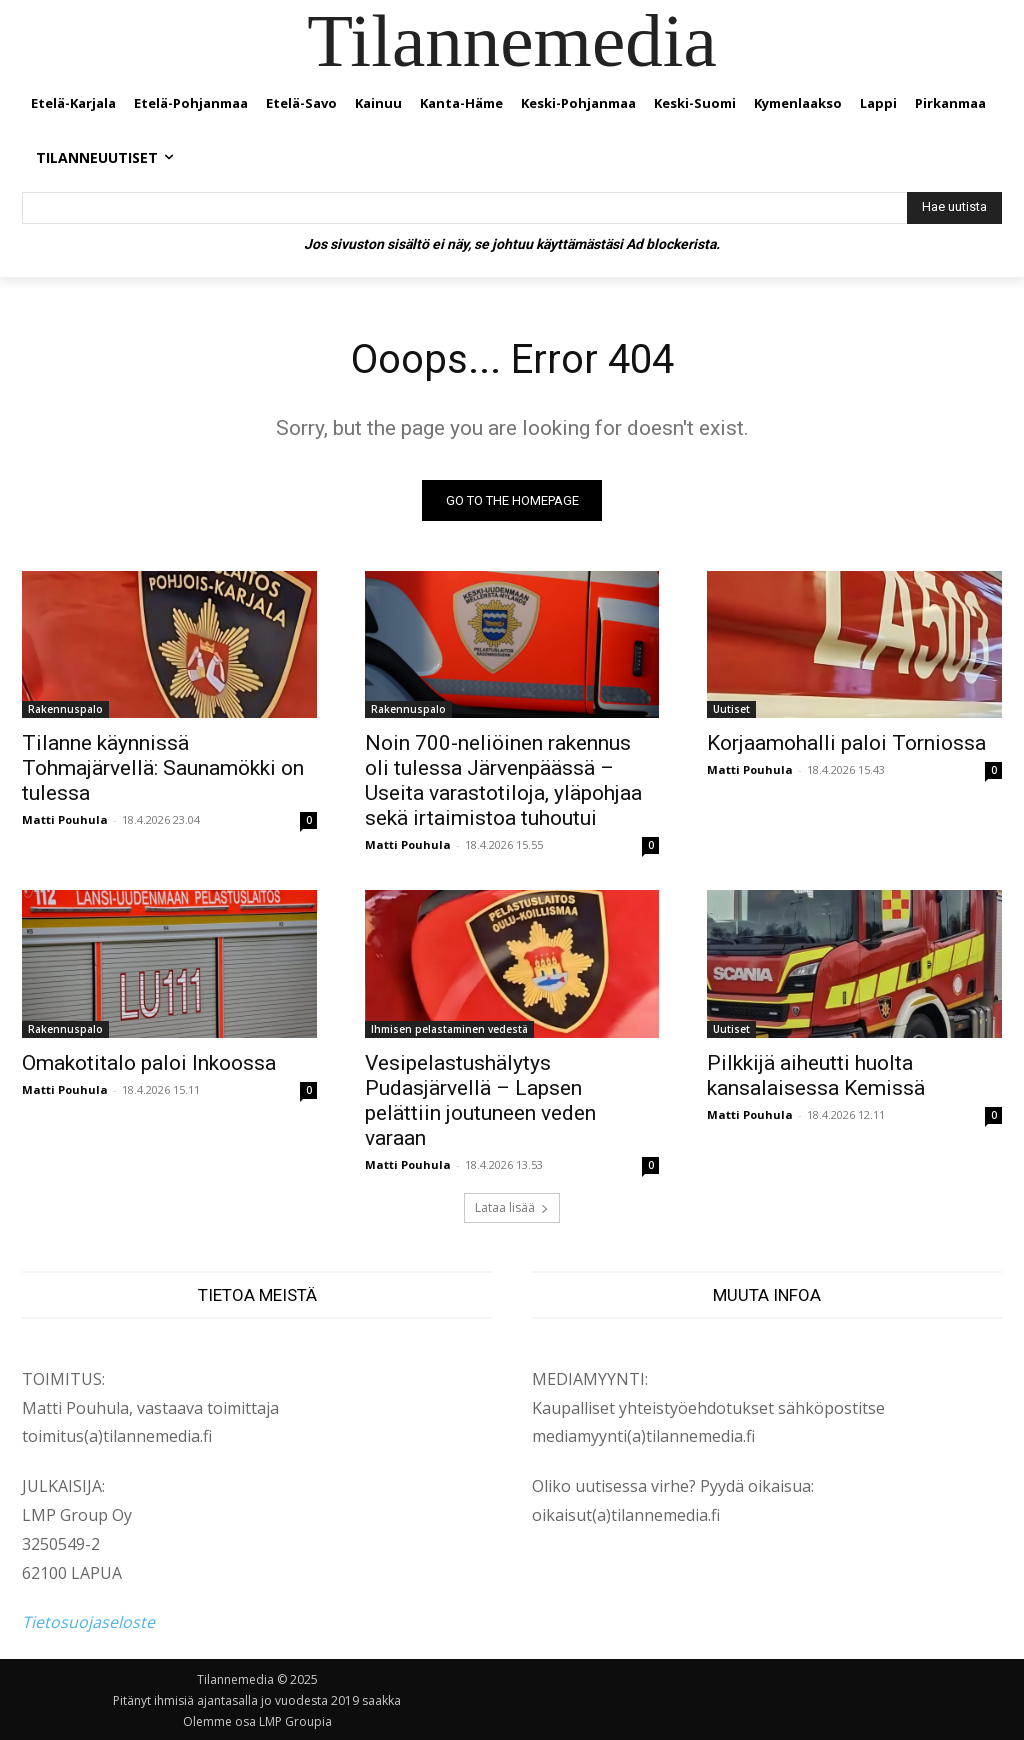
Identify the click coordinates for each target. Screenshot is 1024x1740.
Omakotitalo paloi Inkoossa (149, 1062)
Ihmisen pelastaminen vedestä (449, 1028)
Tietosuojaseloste (88, 1623)
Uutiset (731, 709)
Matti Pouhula (65, 819)
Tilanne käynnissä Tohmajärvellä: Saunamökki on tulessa (163, 768)
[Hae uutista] (954, 208)
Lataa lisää (512, 1207)
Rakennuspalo (65, 709)
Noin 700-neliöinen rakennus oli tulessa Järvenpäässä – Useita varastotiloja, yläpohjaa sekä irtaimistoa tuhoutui (503, 780)
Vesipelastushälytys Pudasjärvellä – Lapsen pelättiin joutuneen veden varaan (480, 1099)
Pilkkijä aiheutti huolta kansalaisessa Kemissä (816, 1074)
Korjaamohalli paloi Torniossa (846, 743)
